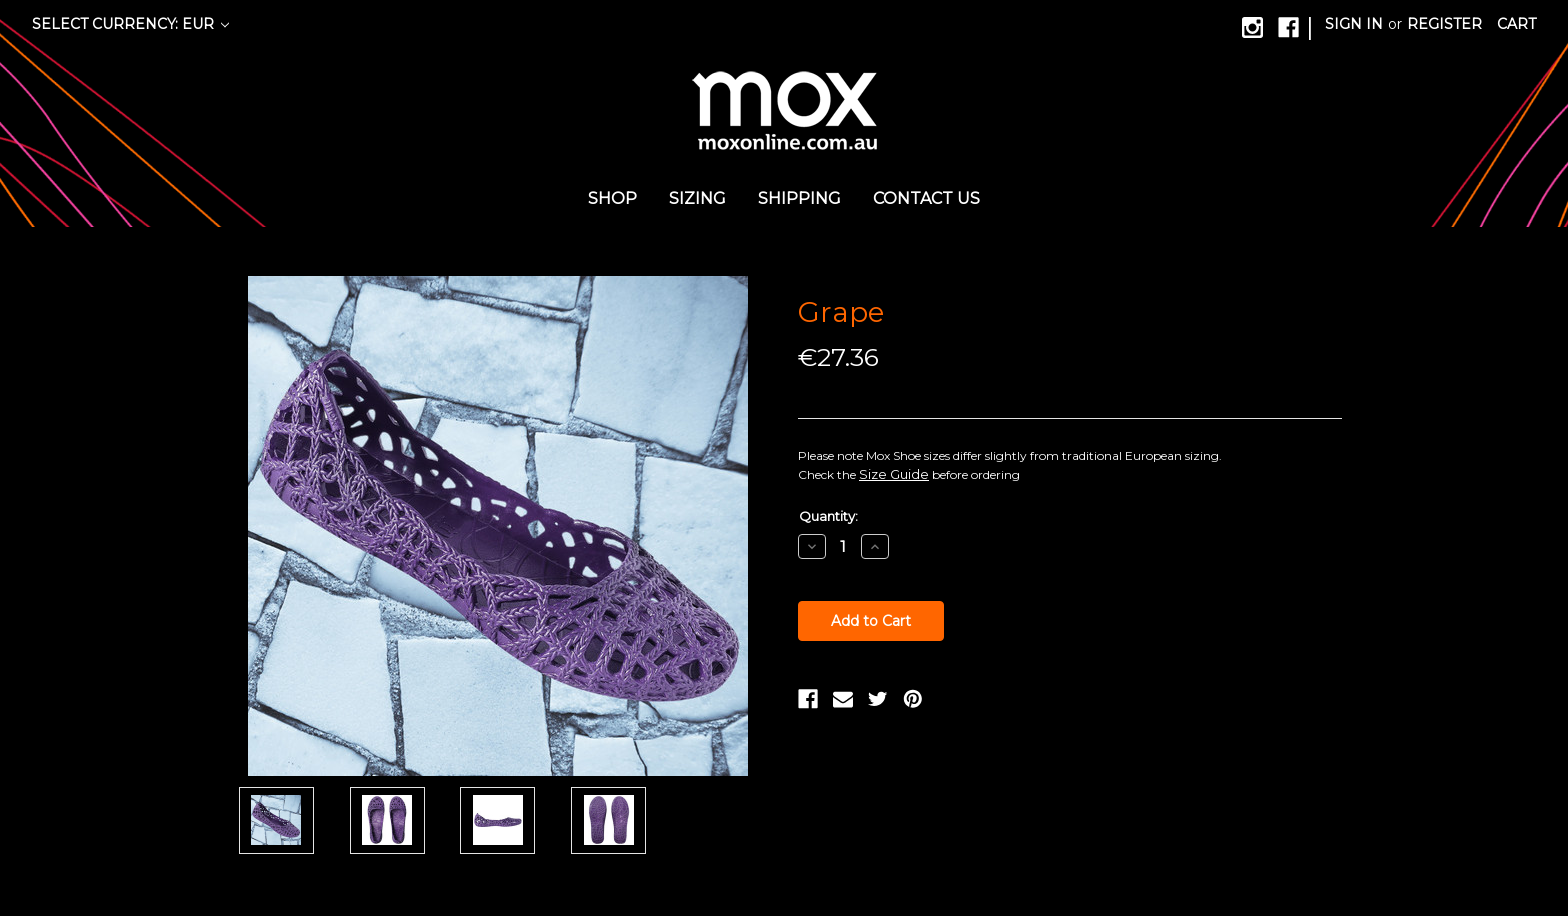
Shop (612, 198)
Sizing (697, 198)
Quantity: (828, 516)
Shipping (799, 198)
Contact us (926, 198)
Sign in (1354, 24)
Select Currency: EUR (130, 24)
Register (1444, 24)
